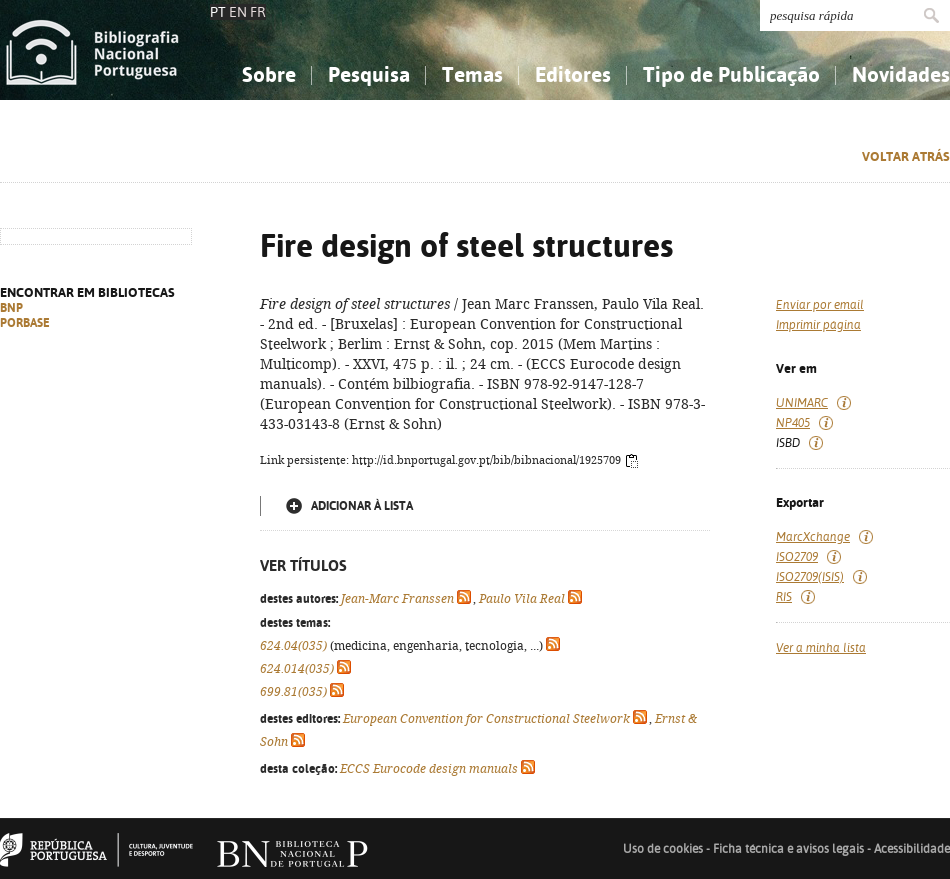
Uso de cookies (663, 849)
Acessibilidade (912, 849)
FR (258, 12)
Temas (472, 74)
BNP (11, 308)
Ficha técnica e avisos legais (788, 849)
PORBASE (25, 323)
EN (238, 12)
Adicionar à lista (362, 506)
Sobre (269, 74)
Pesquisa (369, 74)
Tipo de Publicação (731, 74)
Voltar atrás (906, 156)
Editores (573, 74)
